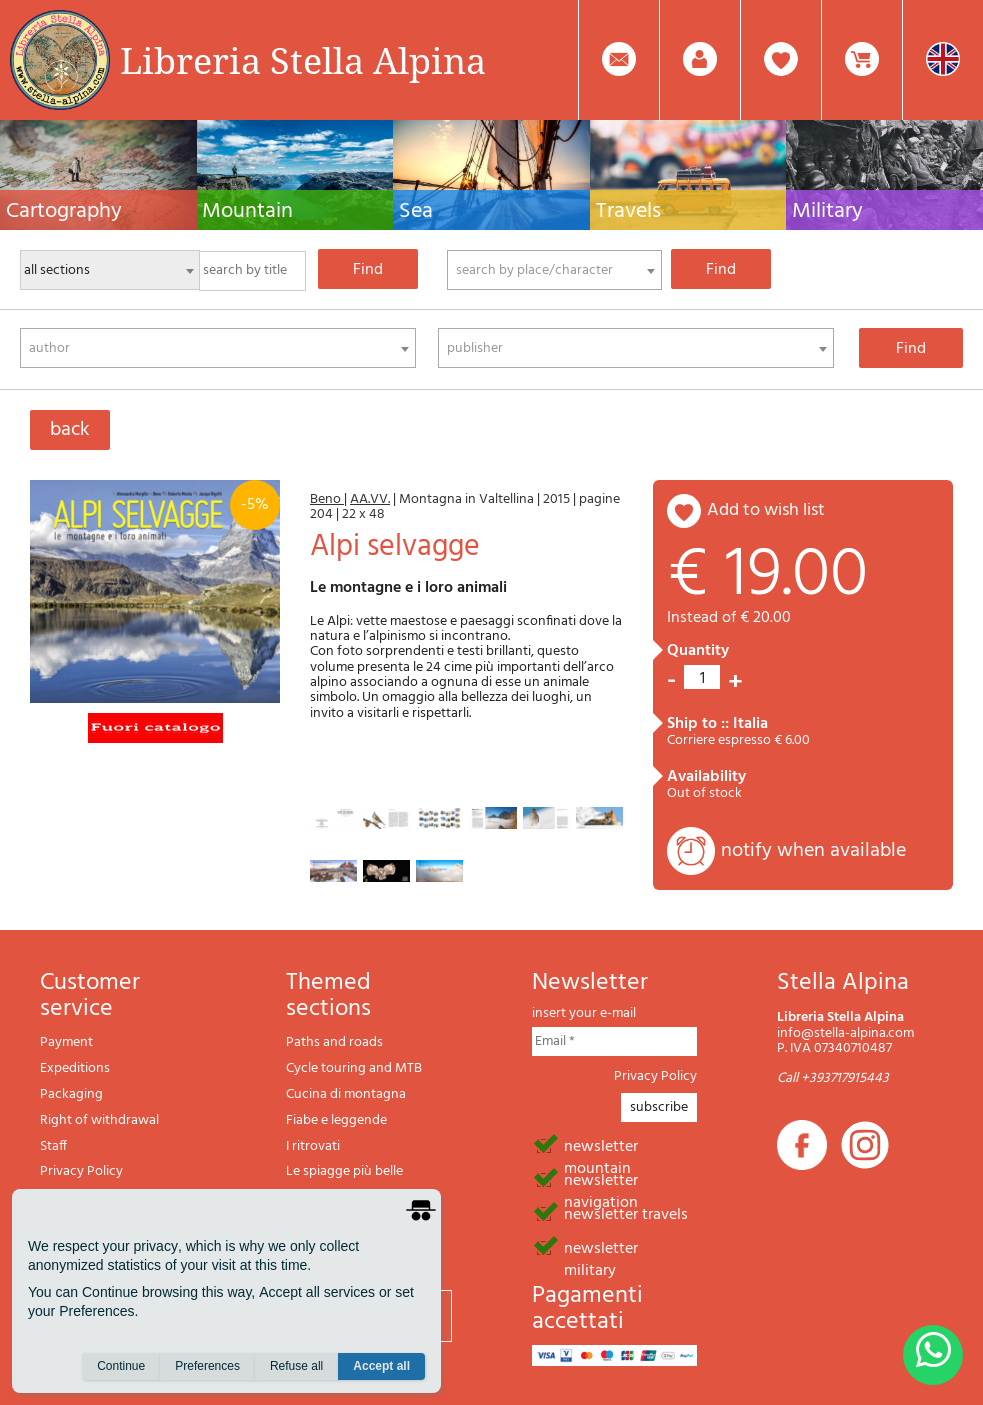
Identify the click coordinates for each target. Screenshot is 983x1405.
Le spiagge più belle (344, 1171)
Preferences (207, 1366)
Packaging (71, 1094)
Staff (53, 1146)
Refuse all (296, 1366)
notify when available (813, 851)
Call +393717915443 (833, 1078)
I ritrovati (313, 1146)
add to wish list (766, 510)
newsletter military (601, 1247)
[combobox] (554, 270)
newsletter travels (626, 1213)
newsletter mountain (601, 1145)
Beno (327, 499)
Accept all (381, 1366)
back (70, 430)
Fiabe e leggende (336, 1120)
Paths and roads (334, 1042)
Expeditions (75, 1068)
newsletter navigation (601, 1179)
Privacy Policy (81, 1171)
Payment (66, 1042)
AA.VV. (370, 499)
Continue (121, 1366)
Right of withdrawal (99, 1120)
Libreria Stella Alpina (303, 60)
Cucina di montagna (346, 1094)
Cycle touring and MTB (354, 1068)
